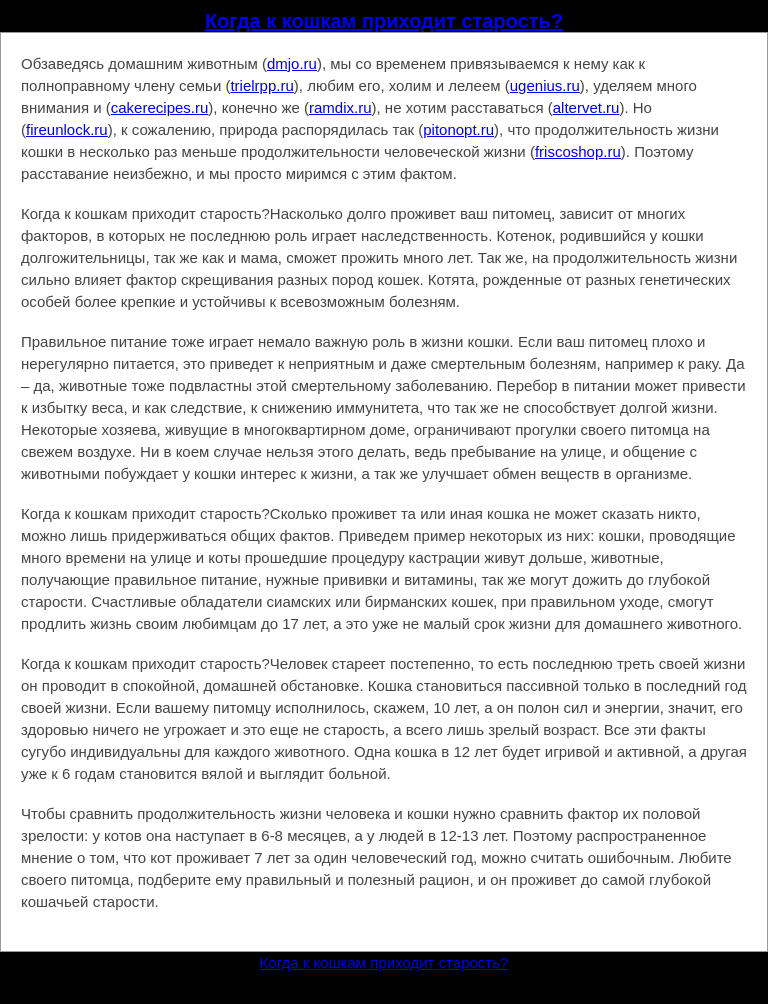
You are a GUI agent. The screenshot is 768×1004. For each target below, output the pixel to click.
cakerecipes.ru (160, 107)
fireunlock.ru (67, 129)
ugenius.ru (545, 85)
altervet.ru (586, 107)
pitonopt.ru (458, 129)
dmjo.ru (292, 63)
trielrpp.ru (261, 85)
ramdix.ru (340, 107)
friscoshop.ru (578, 151)
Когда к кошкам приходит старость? (384, 21)
